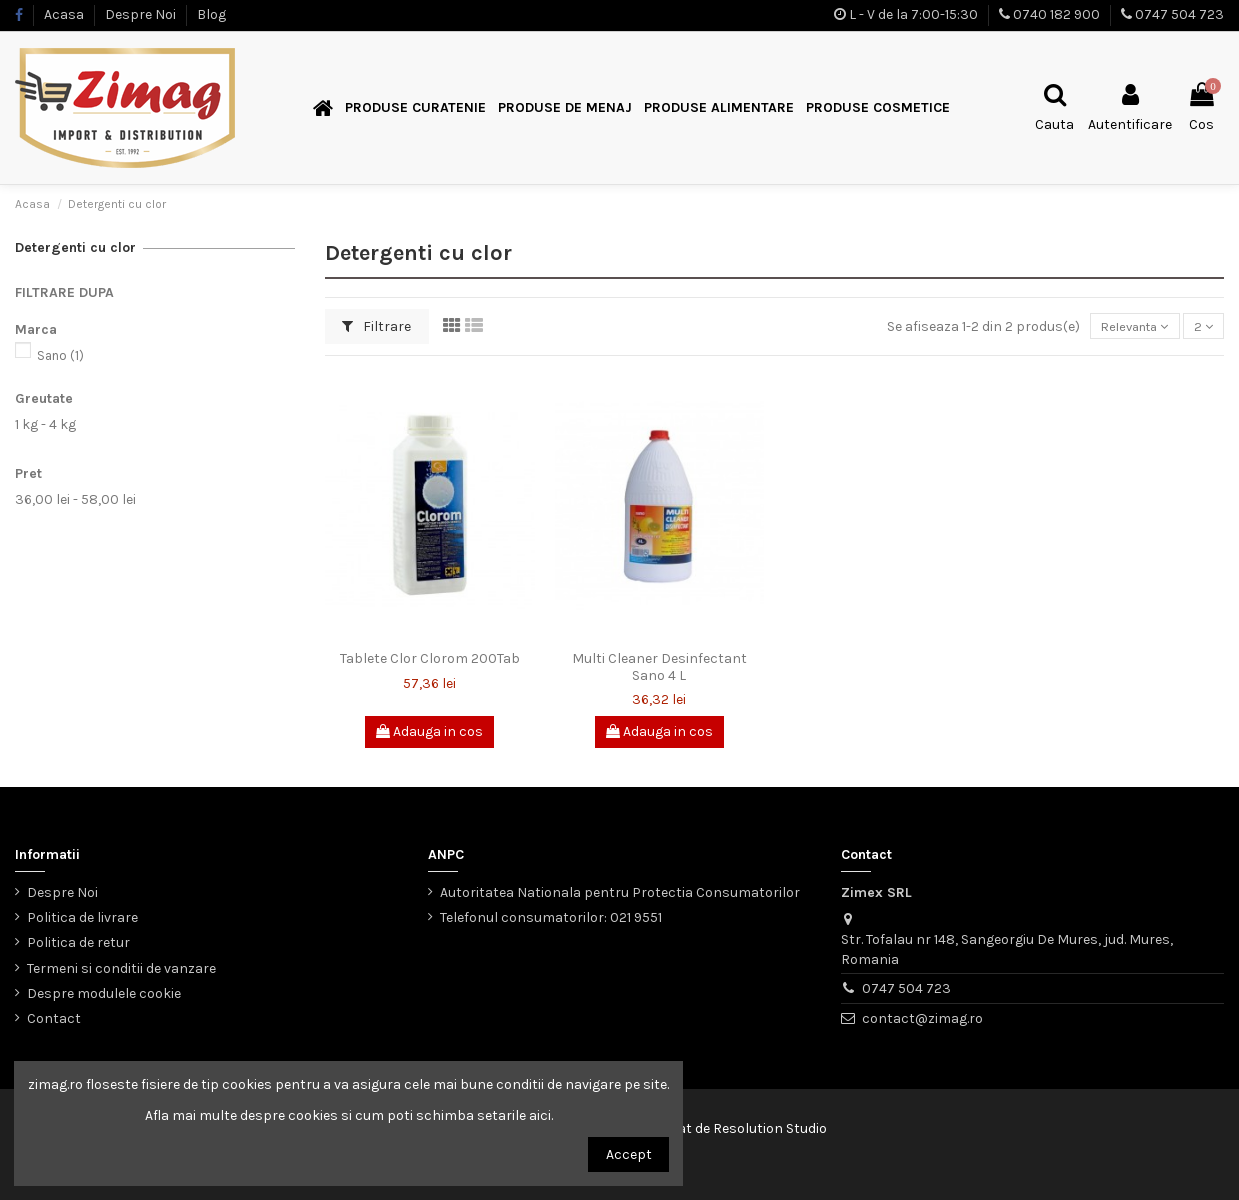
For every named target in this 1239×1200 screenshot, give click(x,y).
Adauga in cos (429, 731)
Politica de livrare (82, 917)
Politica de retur (78, 942)
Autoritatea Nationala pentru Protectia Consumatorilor (620, 892)
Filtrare (376, 326)
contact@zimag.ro (922, 1018)
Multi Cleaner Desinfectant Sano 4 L (659, 667)
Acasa (65, 14)
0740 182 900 (1056, 14)
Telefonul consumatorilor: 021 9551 (551, 917)
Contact (54, 1018)
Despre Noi (142, 14)
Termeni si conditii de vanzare (121, 968)
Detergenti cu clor (75, 247)
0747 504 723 (1179, 14)
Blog (211, 14)
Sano (60, 355)
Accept (629, 1154)
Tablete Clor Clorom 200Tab (430, 658)
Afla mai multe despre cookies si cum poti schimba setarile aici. (349, 1115)
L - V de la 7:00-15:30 (913, 14)
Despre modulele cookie (104, 993)
